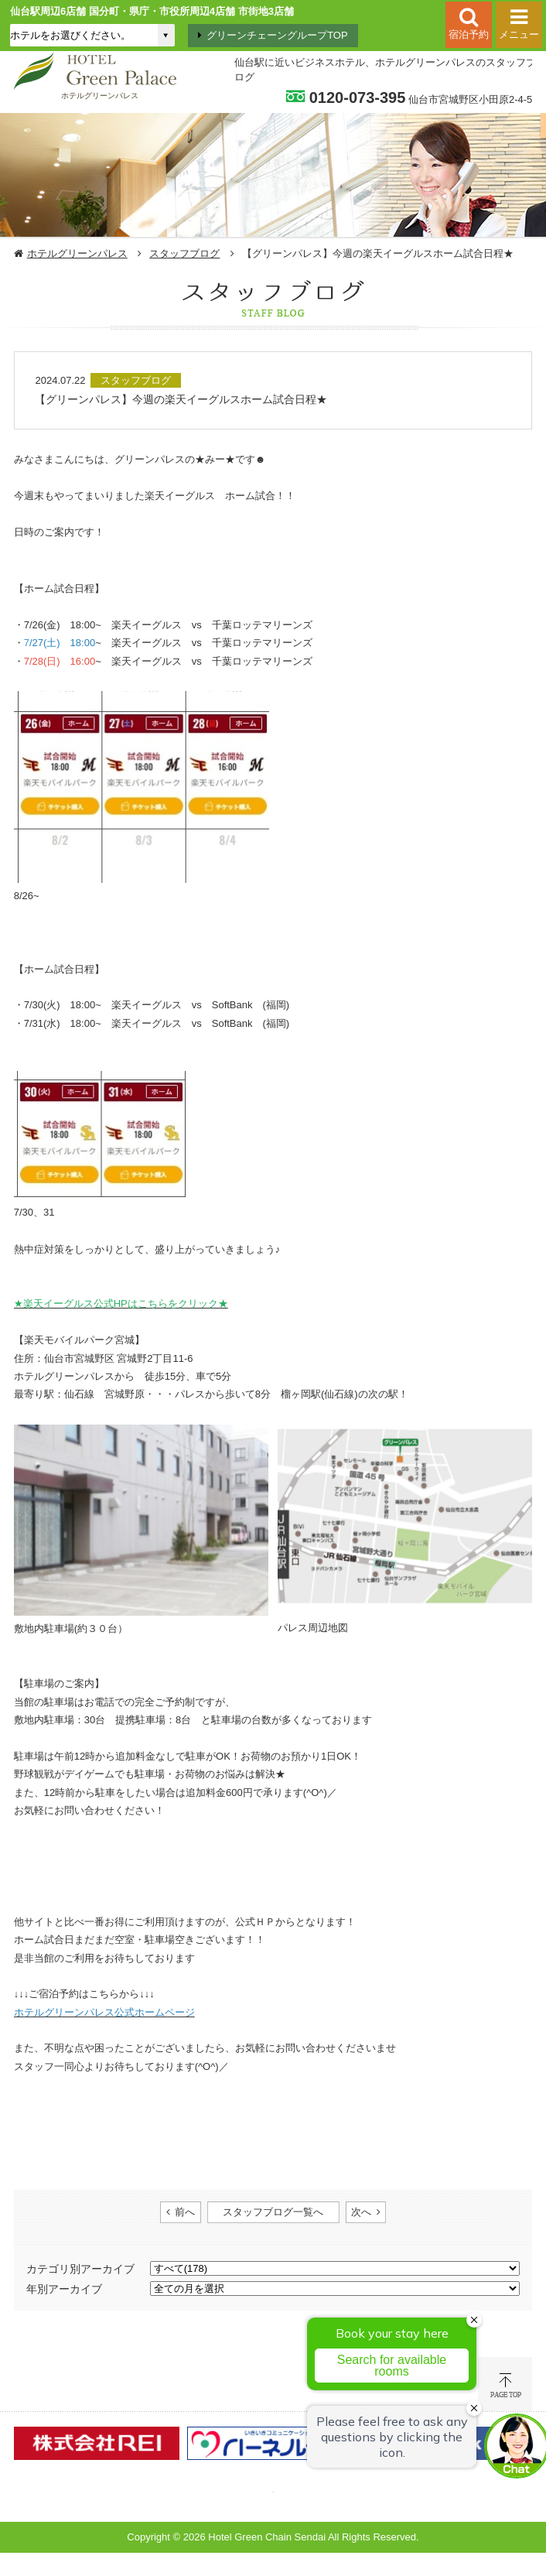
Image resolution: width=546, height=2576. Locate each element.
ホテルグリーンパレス (77, 253)
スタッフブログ (184, 253)
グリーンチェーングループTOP (277, 35)
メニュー (519, 34)
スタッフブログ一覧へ (273, 2212)
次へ (361, 2212)
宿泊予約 (469, 34)
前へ (185, 2212)
